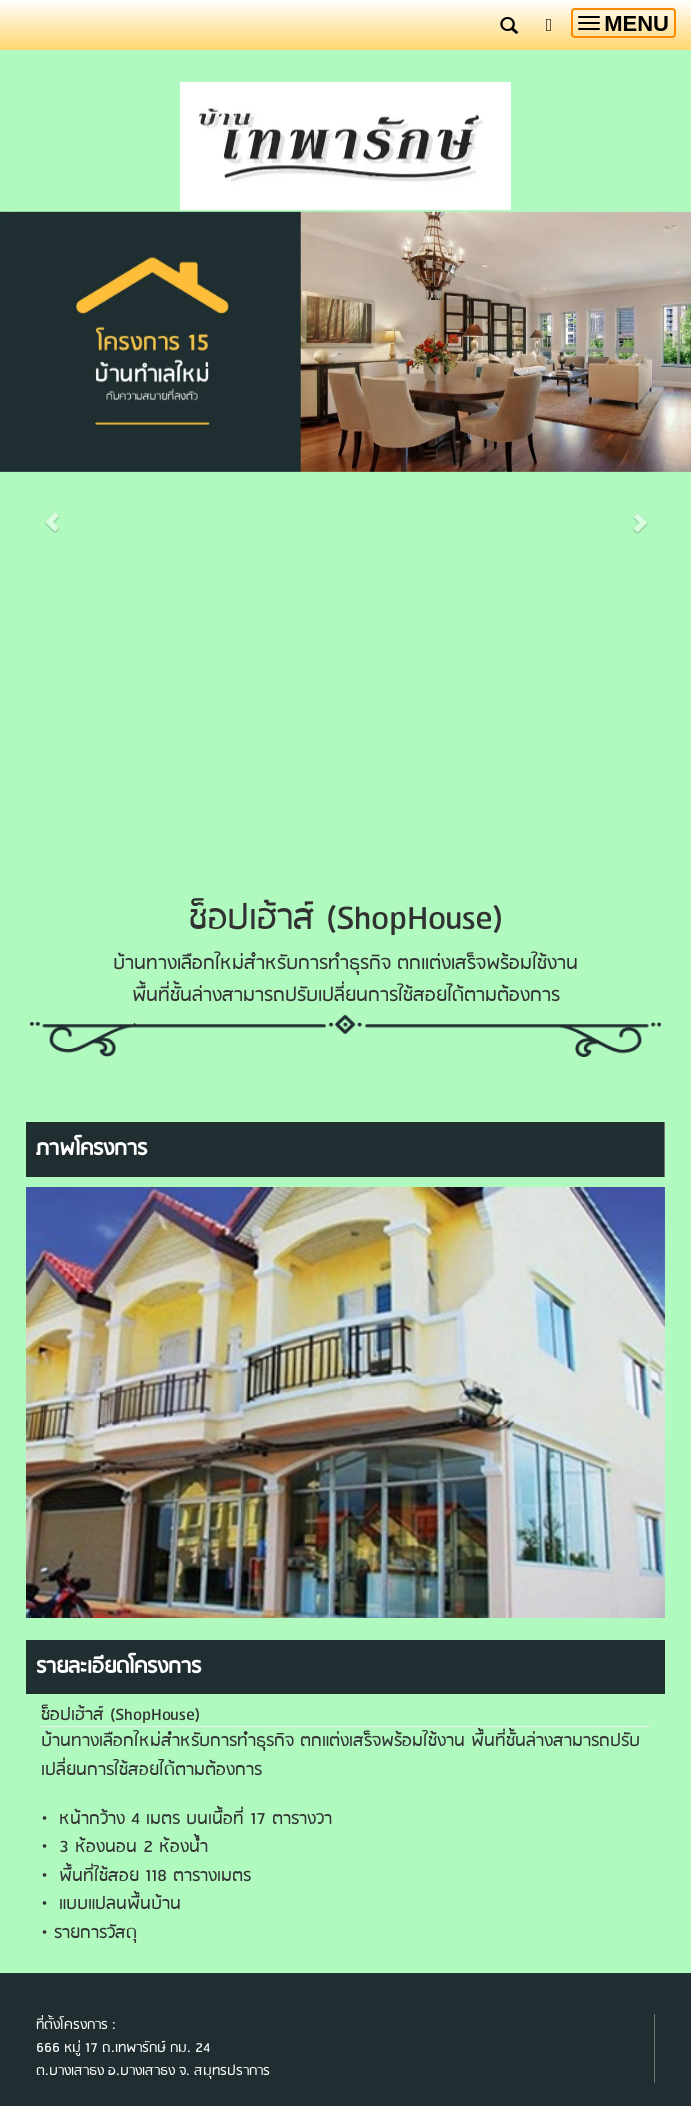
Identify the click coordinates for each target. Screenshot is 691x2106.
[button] (52, 543)
